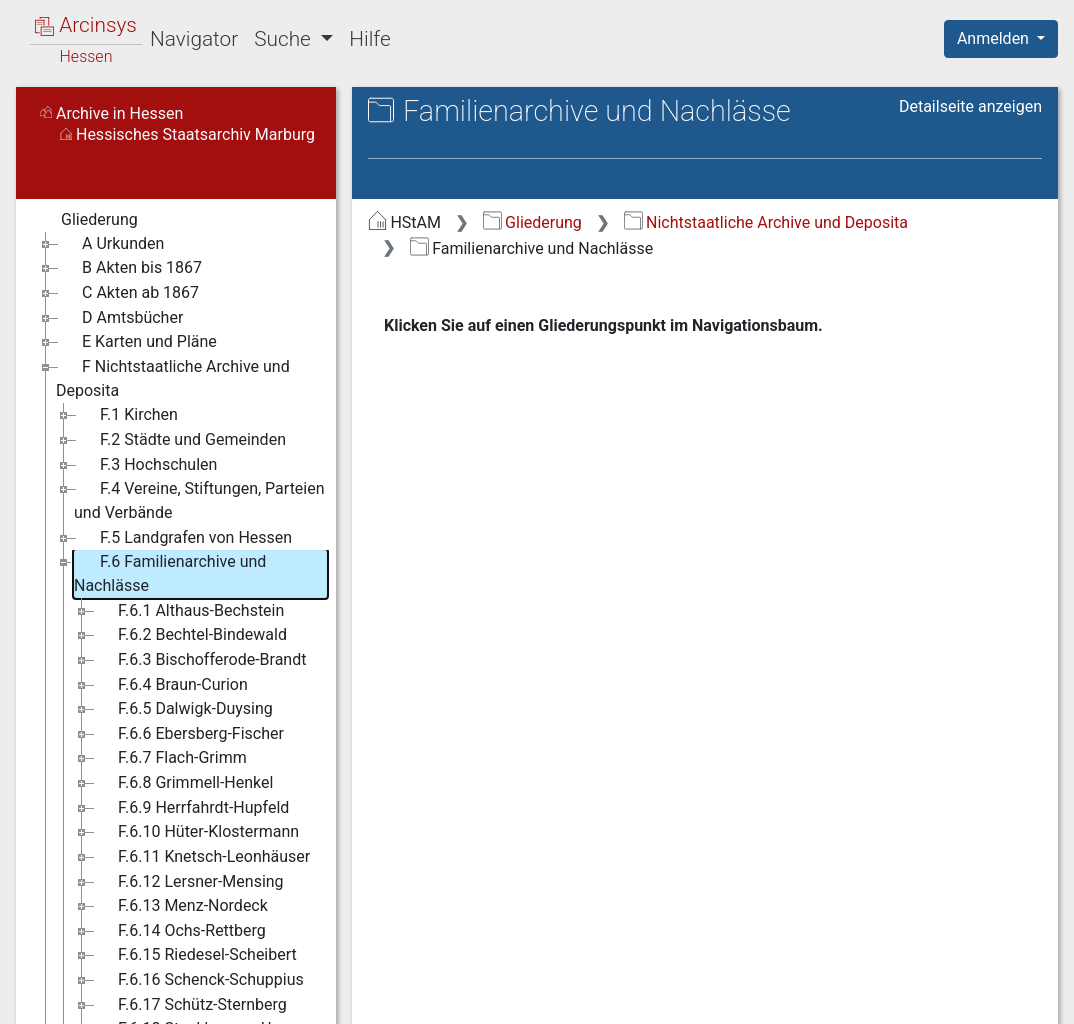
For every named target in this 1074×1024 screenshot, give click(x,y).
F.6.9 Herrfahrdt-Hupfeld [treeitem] (190, 808)
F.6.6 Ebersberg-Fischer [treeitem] (188, 734)
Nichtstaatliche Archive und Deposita (766, 222)
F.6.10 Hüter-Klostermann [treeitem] (195, 832)
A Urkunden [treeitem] (110, 244)
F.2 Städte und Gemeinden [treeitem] (180, 440)
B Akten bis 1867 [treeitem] (129, 268)
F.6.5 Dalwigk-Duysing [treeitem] (182, 709)
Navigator (194, 39)
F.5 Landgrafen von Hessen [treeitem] (183, 538)
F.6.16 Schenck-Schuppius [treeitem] (198, 980)
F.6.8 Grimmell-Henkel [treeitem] (182, 783)
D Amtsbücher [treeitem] (119, 318)
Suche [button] (285, 39)
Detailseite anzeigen (970, 106)
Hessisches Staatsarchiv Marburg (187, 134)
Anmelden (995, 38)
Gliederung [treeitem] (86, 220)
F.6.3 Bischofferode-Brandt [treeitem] (199, 660)
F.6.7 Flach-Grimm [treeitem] (169, 758)
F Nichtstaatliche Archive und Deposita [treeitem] (173, 377)
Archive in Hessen (111, 113)
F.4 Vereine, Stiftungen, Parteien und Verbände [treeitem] (199, 499)
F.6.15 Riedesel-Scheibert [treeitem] (194, 955)
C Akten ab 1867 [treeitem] (127, 293)
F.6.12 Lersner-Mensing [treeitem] (188, 882)
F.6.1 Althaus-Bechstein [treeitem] (188, 611)
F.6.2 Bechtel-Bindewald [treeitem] (189, 635)
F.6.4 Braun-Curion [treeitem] (170, 685)
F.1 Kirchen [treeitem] (126, 415)
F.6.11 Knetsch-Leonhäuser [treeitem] (201, 857)
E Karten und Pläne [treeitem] (136, 342)
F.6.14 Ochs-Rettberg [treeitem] (179, 931)
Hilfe (369, 39)
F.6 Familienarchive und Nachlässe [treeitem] (170, 572)
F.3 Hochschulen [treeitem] (145, 465)
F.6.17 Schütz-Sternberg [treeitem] (189, 1005)
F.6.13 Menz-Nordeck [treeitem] (180, 906)
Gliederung (532, 222)
